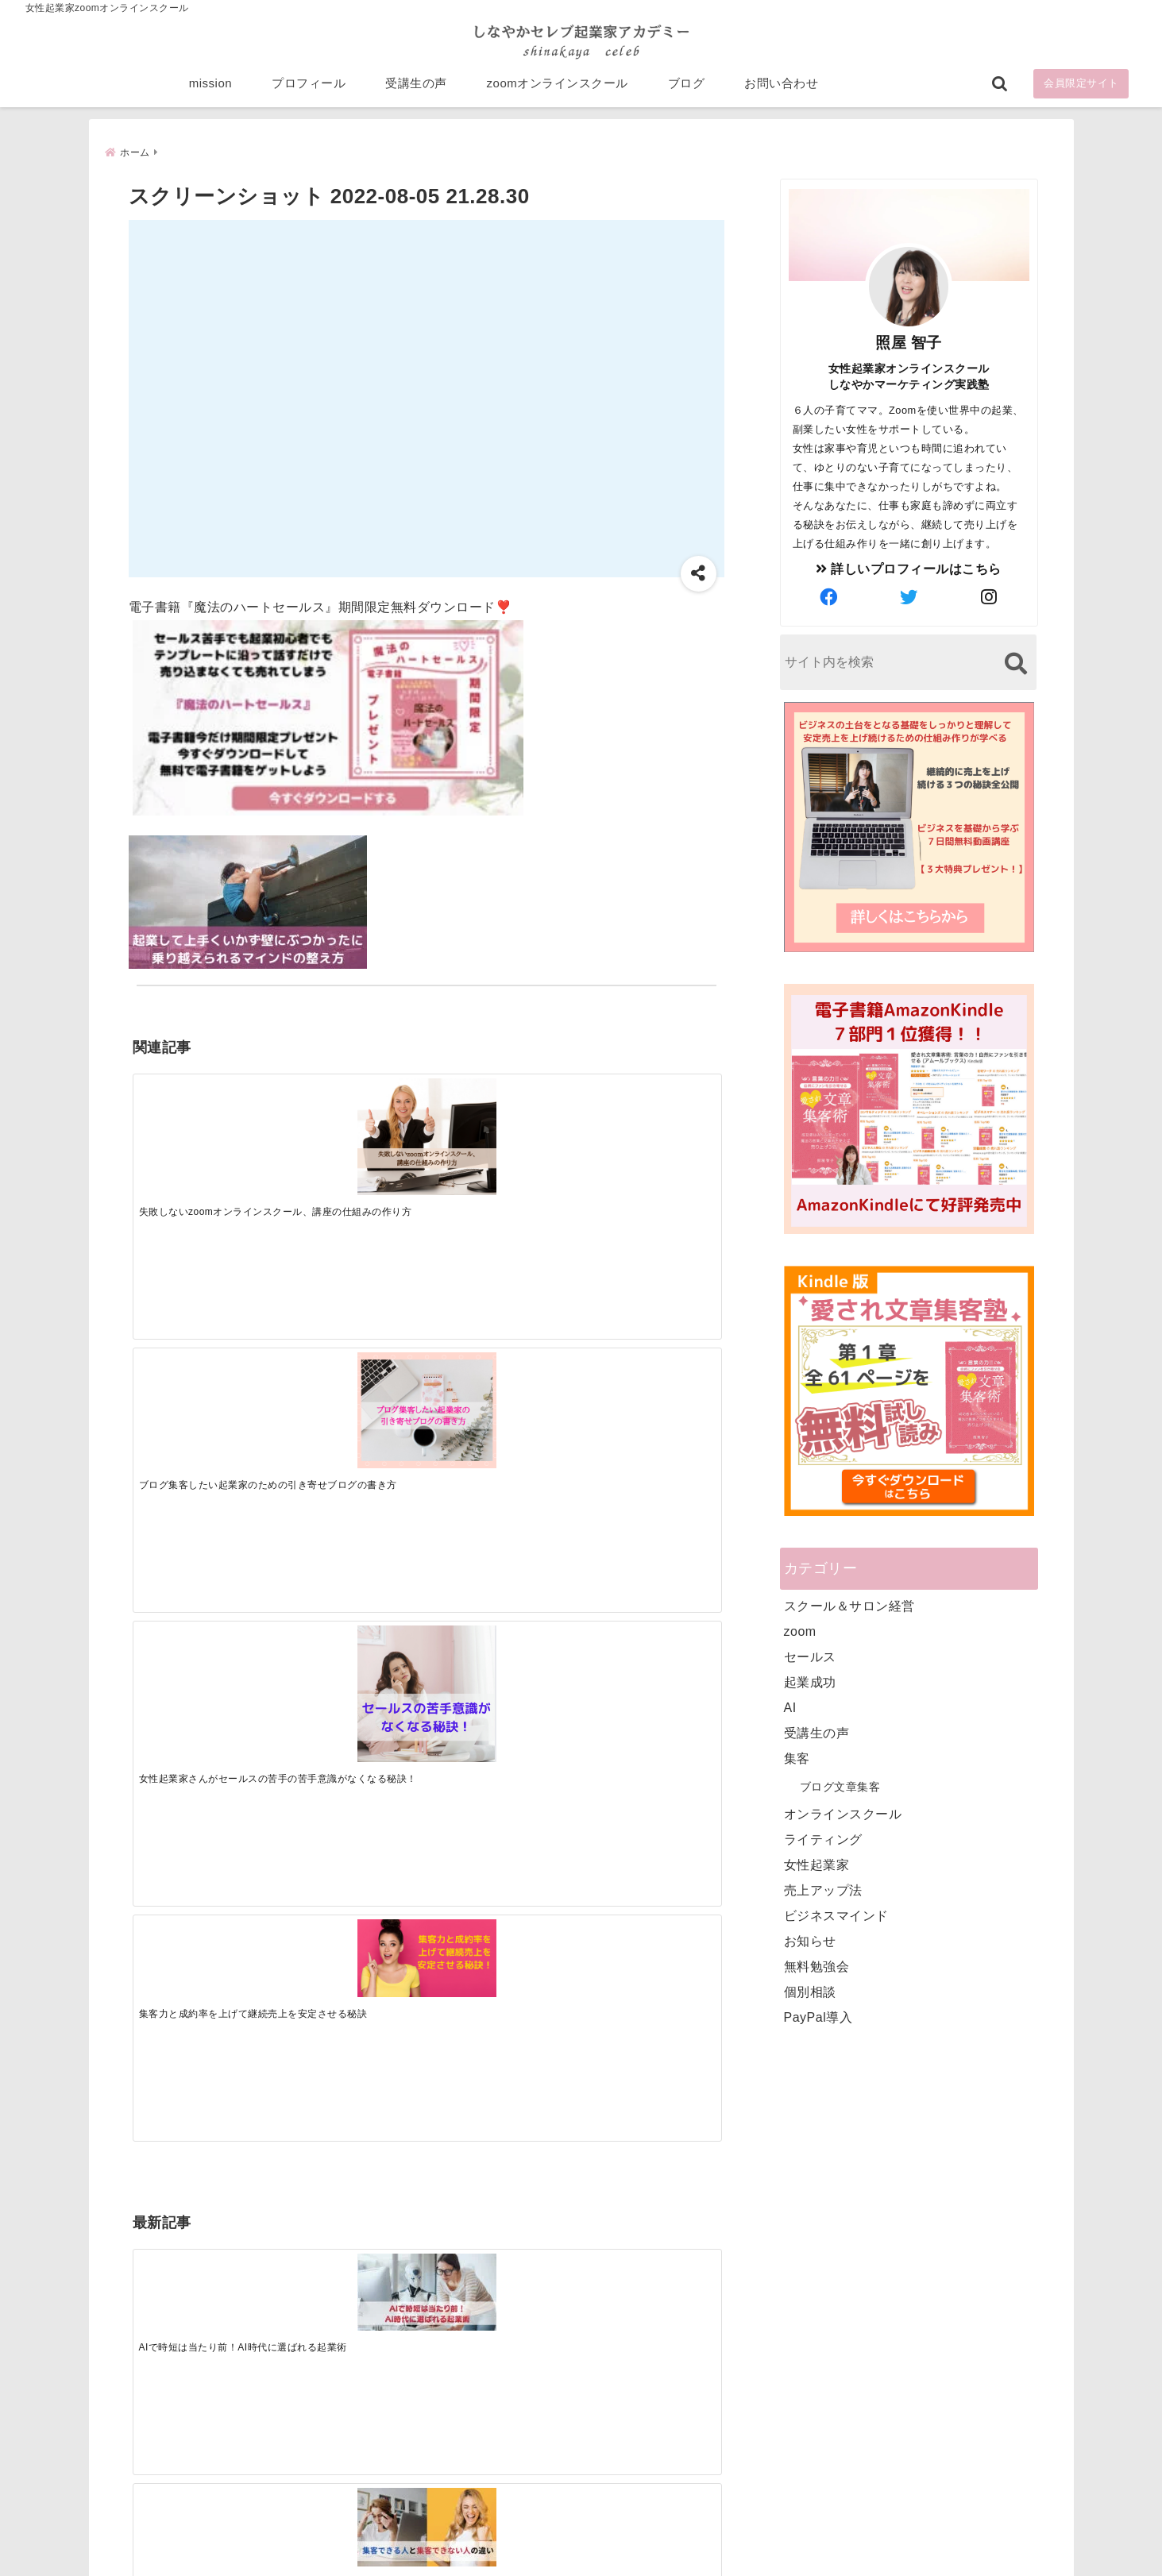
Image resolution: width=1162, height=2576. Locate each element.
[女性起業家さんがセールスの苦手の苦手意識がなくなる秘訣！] (499, 1137)
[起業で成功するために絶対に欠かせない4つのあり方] (499, 1362)
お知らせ (810, 1940)
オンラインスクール (843, 1813)
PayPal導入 (818, 2016)
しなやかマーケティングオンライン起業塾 (541, 2560)
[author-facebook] (828, 597)
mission (210, 88)
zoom (800, 1630)
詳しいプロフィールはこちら (909, 568)
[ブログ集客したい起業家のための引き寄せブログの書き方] (352, 1128)
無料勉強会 (817, 1965)
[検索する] (1016, 663)
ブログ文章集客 (840, 1786)
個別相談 (810, 1991)
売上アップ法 (823, 1889)
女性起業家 (817, 1864)
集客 (797, 1757)
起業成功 (810, 1681)
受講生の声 (416, 88)
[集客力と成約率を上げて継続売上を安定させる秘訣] (646, 1111)
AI (790, 1707)
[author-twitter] (909, 597)
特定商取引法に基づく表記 (507, 2539)
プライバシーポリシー (665, 2539)
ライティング (823, 1838)
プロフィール (309, 88)
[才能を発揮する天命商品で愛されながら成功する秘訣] (646, 1363)
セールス (810, 1656)
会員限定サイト (1081, 88)
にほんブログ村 (797, 2461)
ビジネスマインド (836, 1915)
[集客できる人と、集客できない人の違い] (352, 1363)
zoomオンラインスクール (557, 88)
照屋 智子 (908, 342)
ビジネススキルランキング (826, 2388)
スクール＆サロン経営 (849, 1605)
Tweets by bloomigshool (505, 2173)
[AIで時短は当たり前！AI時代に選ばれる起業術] (205, 1362)
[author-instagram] (989, 597)
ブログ (686, 88)
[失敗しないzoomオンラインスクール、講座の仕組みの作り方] (205, 1128)
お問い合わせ (781, 88)
